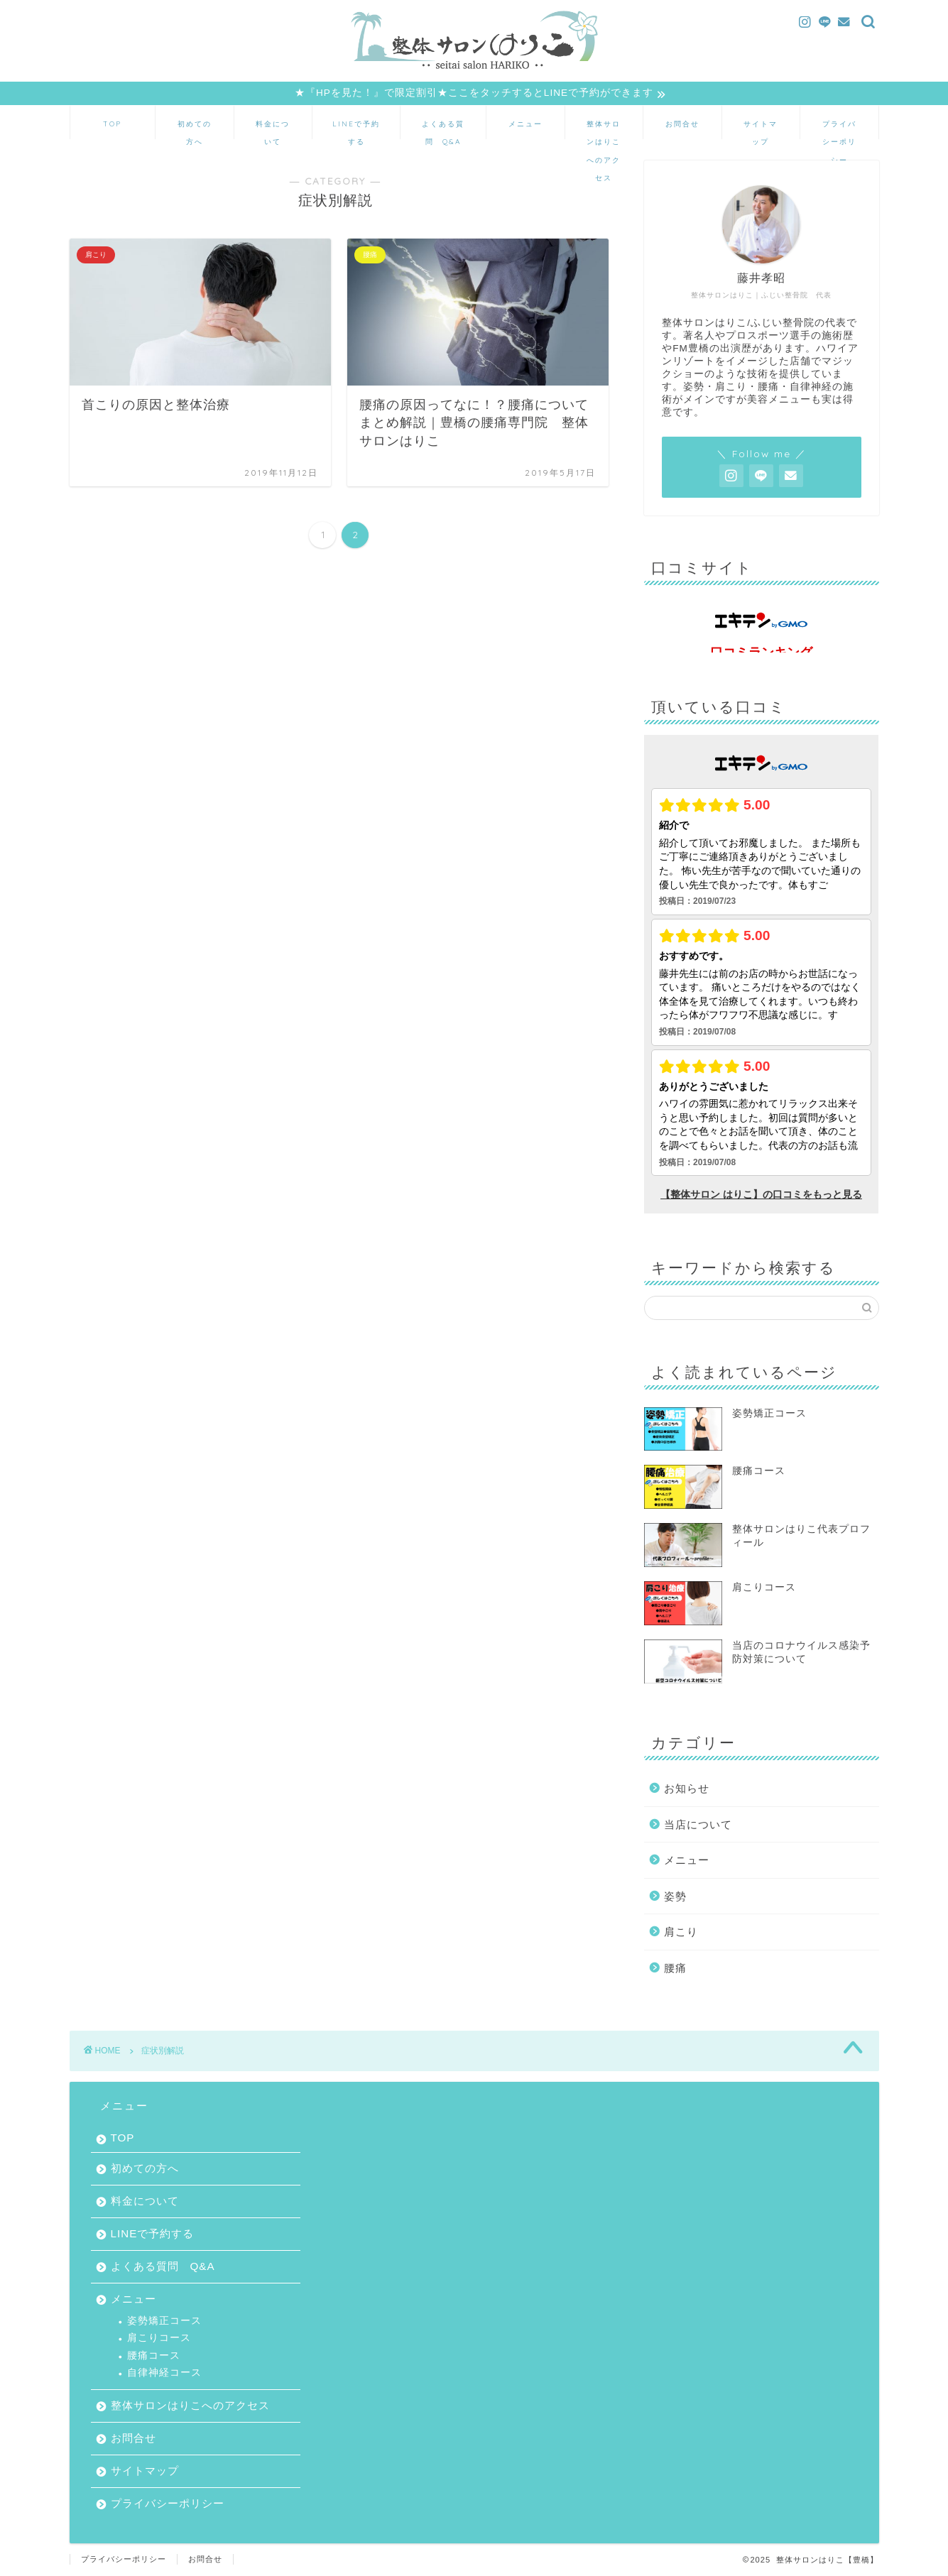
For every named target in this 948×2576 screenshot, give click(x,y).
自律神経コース (164, 2373)
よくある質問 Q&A (443, 129)
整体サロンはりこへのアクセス (604, 129)
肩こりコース (159, 2338)
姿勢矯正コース (164, 2321)
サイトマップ (760, 129)
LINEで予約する (356, 129)
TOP (112, 124)
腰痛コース (153, 2356)
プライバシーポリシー (839, 129)
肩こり (681, 1932)
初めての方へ (195, 129)
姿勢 (675, 1897)
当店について (698, 1825)
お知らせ (686, 1789)
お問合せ (682, 124)
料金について (273, 129)
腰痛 (675, 1969)
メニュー (525, 124)
